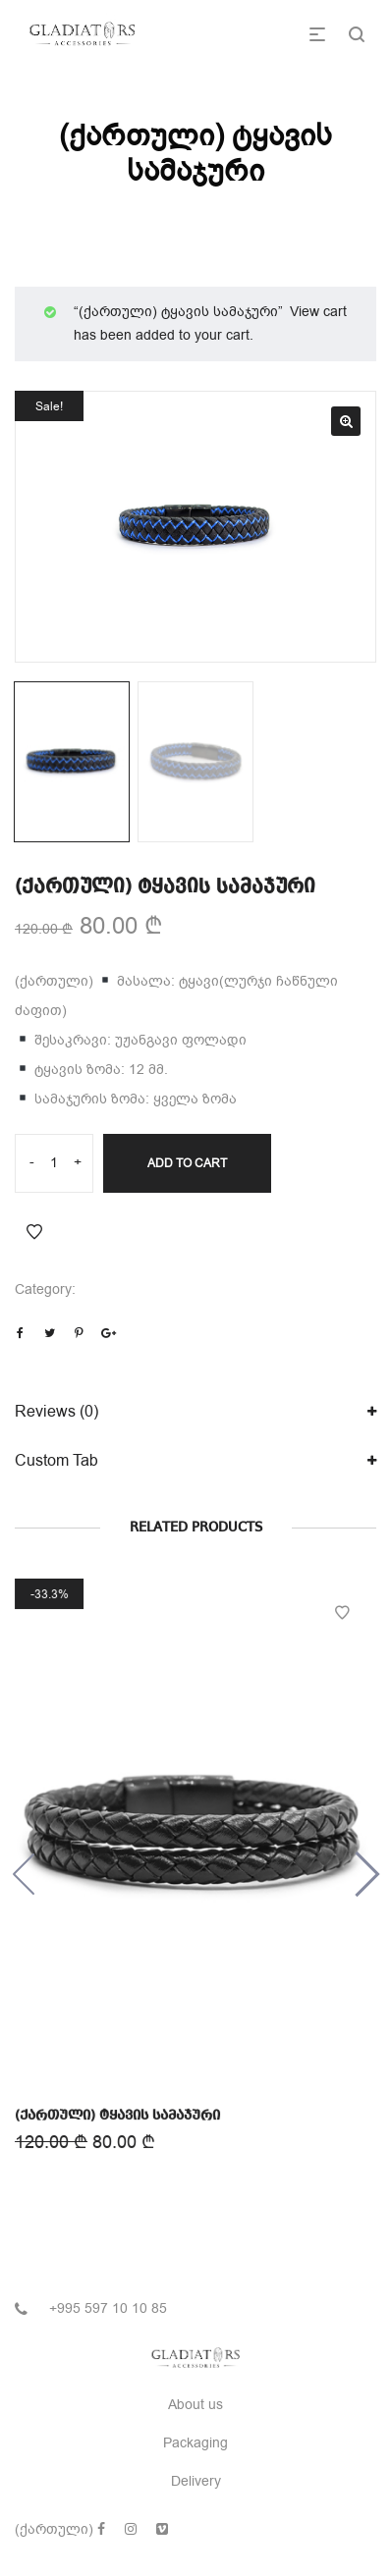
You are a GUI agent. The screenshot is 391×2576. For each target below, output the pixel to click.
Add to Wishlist (34, 1232)
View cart (318, 311)
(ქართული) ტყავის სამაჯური (118, 2114)
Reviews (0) (56, 1411)
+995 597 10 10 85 (108, 2308)
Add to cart (187, 1163)
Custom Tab (56, 1461)
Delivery (196, 2481)
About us (195, 2404)
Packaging (195, 2443)
